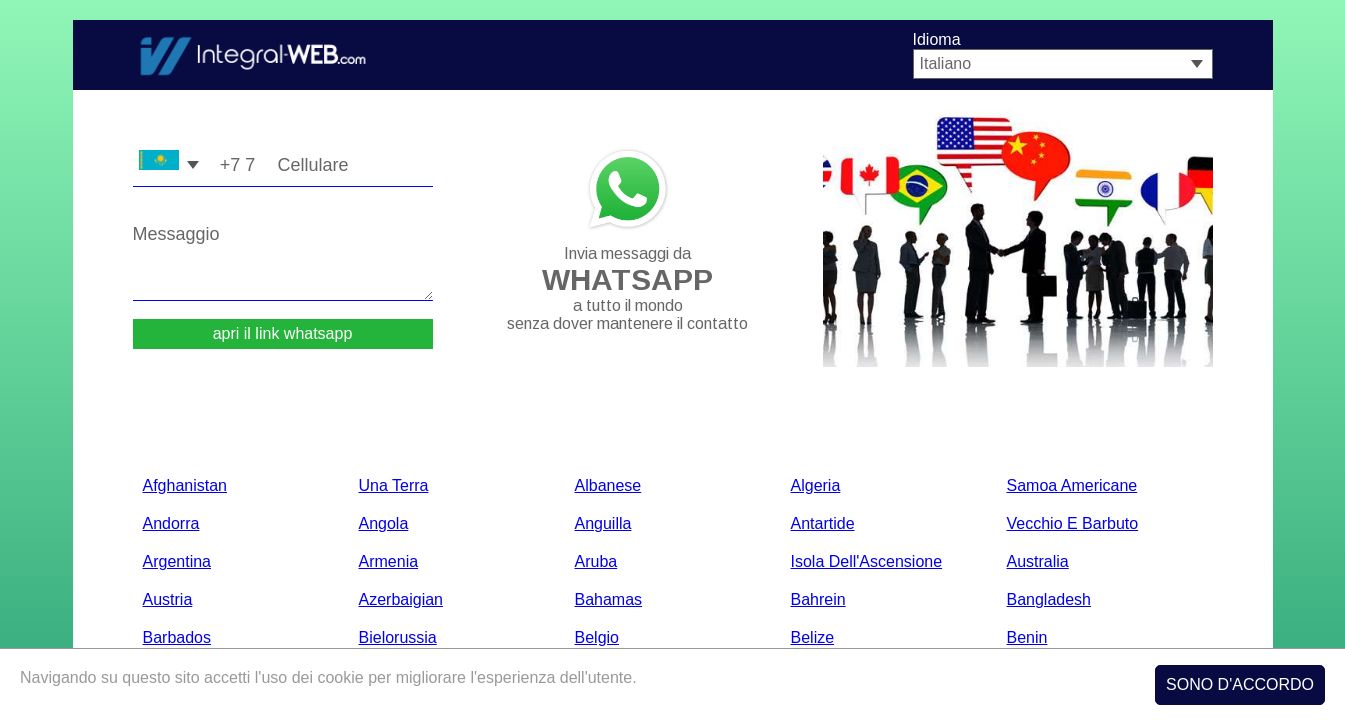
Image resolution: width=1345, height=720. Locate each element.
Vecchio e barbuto (1073, 523)
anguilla (603, 523)
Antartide (823, 523)
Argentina (177, 561)
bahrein (818, 599)
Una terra (394, 485)
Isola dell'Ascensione (867, 561)
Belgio (597, 637)
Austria (168, 599)
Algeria (816, 485)
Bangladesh (1049, 599)
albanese (608, 485)
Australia (1038, 561)
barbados (177, 637)
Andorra (171, 523)
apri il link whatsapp (283, 333)
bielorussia (398, 637)
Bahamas (609, 599)
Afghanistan (185, 485)
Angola (384, 523)
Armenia (389, 561)
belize (813, 637)
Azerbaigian (401, 599)
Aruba (596, 561)
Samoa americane (1072, 485)
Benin (1027, 637)
